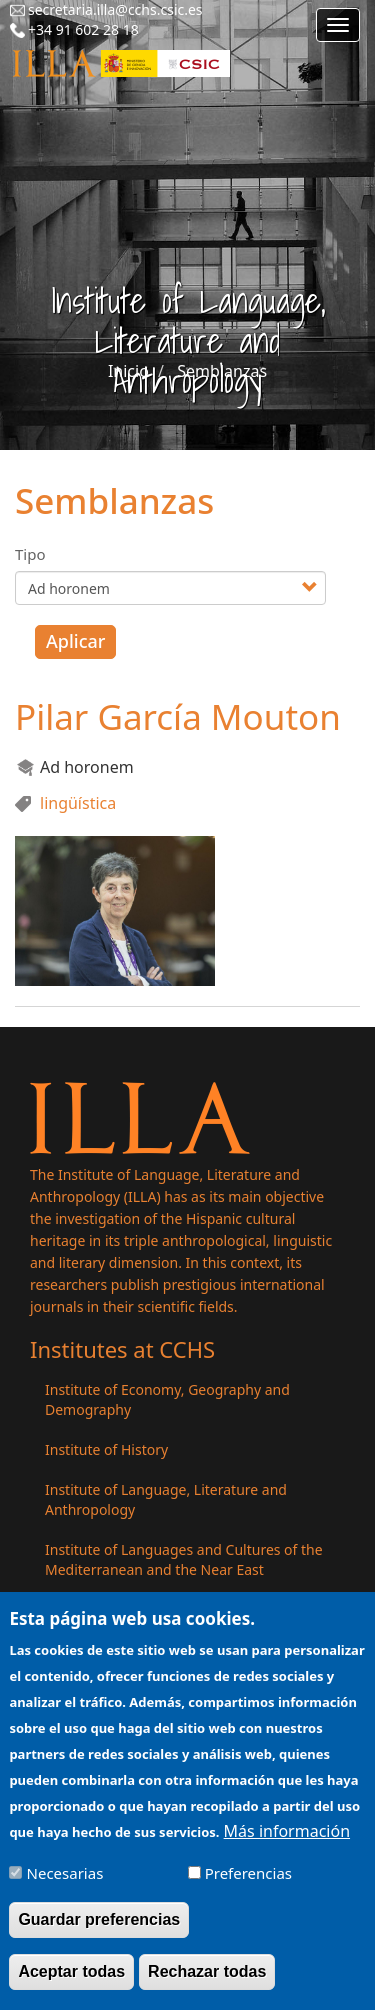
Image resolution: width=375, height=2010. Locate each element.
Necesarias (65, 1887)
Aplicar (75, 641)
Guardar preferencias (99, 1933)
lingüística (78, 803)
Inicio (128, 371)
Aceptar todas (71, 1985)
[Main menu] (338, 25)
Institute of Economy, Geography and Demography (167, 1399)
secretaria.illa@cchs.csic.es (115, 9)
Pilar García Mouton (178, 716)
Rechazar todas (207, 1985)
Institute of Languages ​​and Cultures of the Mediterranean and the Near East (184, 1559)
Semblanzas (222, 371)
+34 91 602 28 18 (83, 29)
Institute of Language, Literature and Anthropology (166, 1499)
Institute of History (106, 1449)
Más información (287, 1845)
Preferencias (248, 1887)
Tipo (30, 554)
